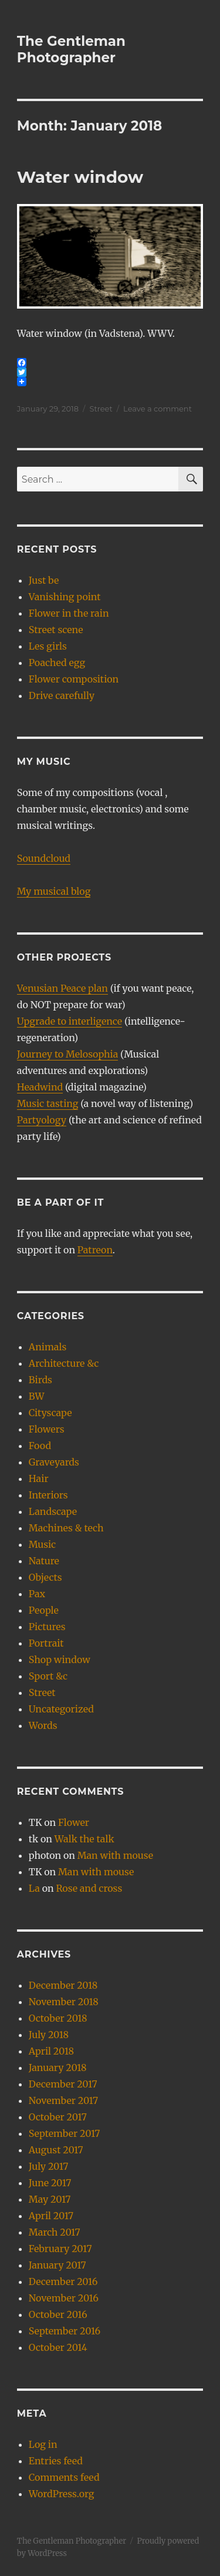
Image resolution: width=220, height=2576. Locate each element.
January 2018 (58, 2067)
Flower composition (74, 679)
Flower (73, 1822)
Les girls (48, 646)
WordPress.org (61, 2494)
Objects (45, 1577)
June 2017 (50, 2183)
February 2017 (60, 2248)
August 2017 (56, 2150)
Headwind (40, 1087)
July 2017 (48, 2166)
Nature (44, 1561)
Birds (40, 1380)
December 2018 (63, 1985)
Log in (43, 2444)
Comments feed (64, 2477)
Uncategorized (61, 1709)
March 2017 (54, 2232)
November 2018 (64, 2002)
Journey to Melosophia (67, 1054)
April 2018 (51, 2051)
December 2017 (63, 2084)
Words (43, 1725)
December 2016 (63, 2281)
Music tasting (48, 1103)
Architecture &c (64, 1363)
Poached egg (57, 662)
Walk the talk (84, 1839)
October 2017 (58, 2117)
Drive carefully (61, 695)
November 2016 (64, 2298)
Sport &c (48, 1676)
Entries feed (56, 2461)
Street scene (56, 629)
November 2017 (63, 2100)
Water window (80, 177)
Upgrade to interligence (69, 1021)
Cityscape (50, 1413)
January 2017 (57, 2265)
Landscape (53, 1511)
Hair (39, 1478)
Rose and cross (89, 1888)
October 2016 (58, 2314)
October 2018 (58, 2018)
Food (40, 1445)
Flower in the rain (69, 613)
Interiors (48, 1495)
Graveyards (54, 1462)
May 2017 (50, 2199)
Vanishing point (65, 597)
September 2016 (64, 2331)
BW (37, 1396)
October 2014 (58, 2347)
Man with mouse (115, 1855)
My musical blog (54, 891)
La (34, 1888)
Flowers (47, 1429)
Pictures (47, 1626)
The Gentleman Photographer (71, 49)
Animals (47, 1347)
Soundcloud (43, 858)
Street (100, 408)
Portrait (46, 1643)
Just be (44, 580)
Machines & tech (66, 1528)
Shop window (59, 1659)
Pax (37, 1594)
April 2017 (51, 2216)
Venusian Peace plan (62, 988)
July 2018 (49, 2034)
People (44, 1610)
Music (42, 1544)
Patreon (95, 1250)
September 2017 (64, 2133)
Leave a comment (157, 408)
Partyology (41, 1120)
